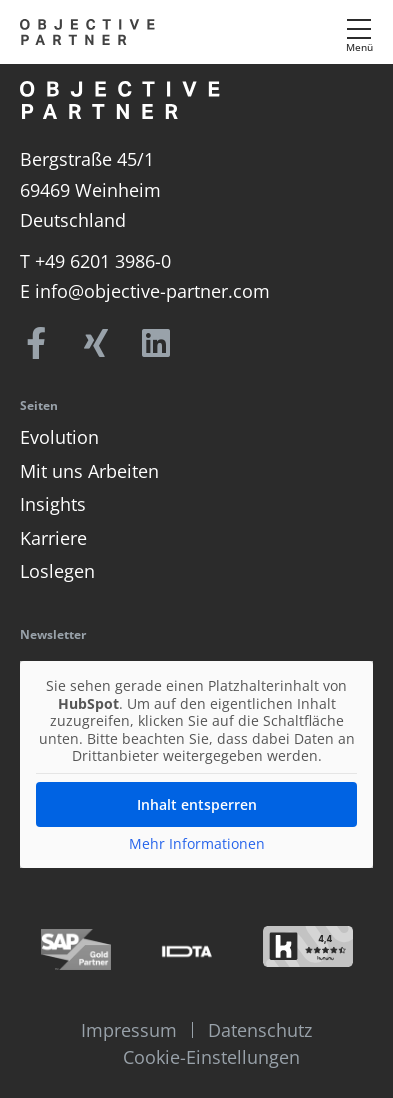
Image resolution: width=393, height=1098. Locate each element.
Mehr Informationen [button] (197, 843)
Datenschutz (260, 1030)
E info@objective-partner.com (145, 291)
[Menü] (359, 29)
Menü (359, 47)
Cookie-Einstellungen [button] (211, 1057)
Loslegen (57, 571)
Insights (53, 504)
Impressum (129, 1030)
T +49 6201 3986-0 (95, 261)
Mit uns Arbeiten (89, 471)
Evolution (59, 437)
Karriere (53, 538)
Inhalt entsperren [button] (197, 803)
